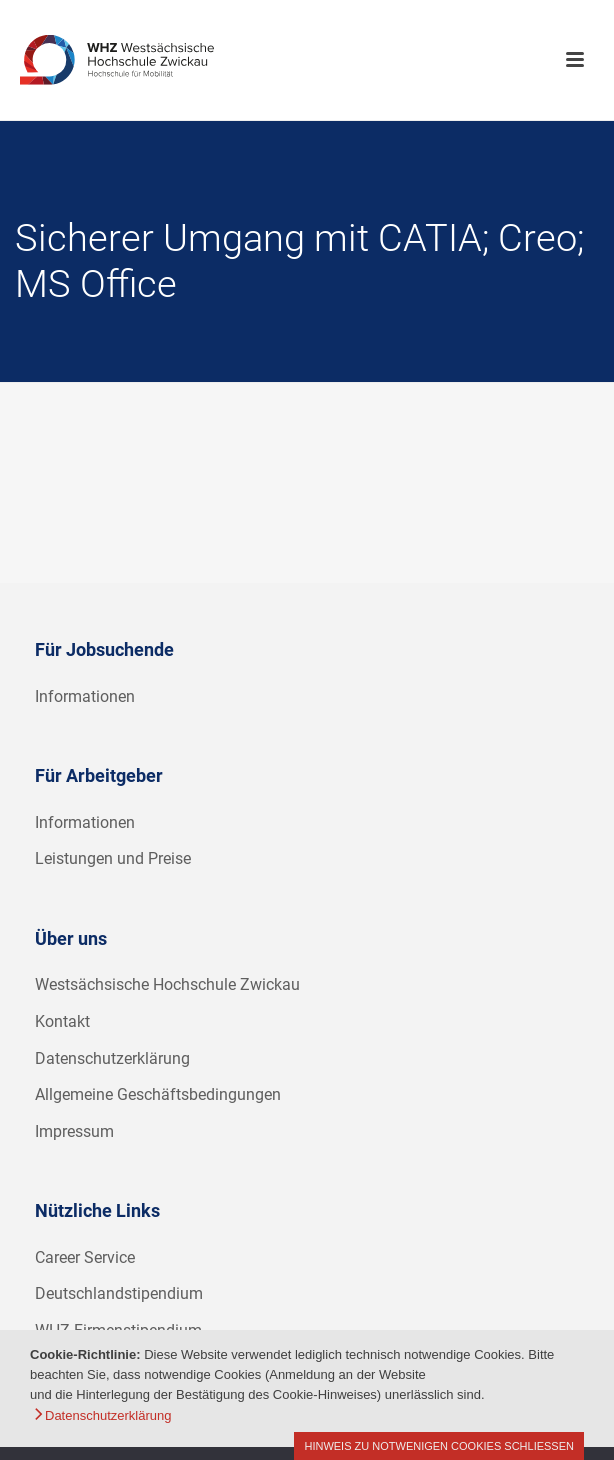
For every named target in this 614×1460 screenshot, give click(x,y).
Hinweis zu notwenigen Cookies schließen (439, 1446)
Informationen (85, 696)
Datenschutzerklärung (112, 1058)
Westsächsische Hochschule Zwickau (167, 984)
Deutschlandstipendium (119, 1293)
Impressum (74, 1131)
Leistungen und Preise (113, 858)
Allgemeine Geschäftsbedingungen (158, 1094)
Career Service (85, 1257)
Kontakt (62, 1021)
